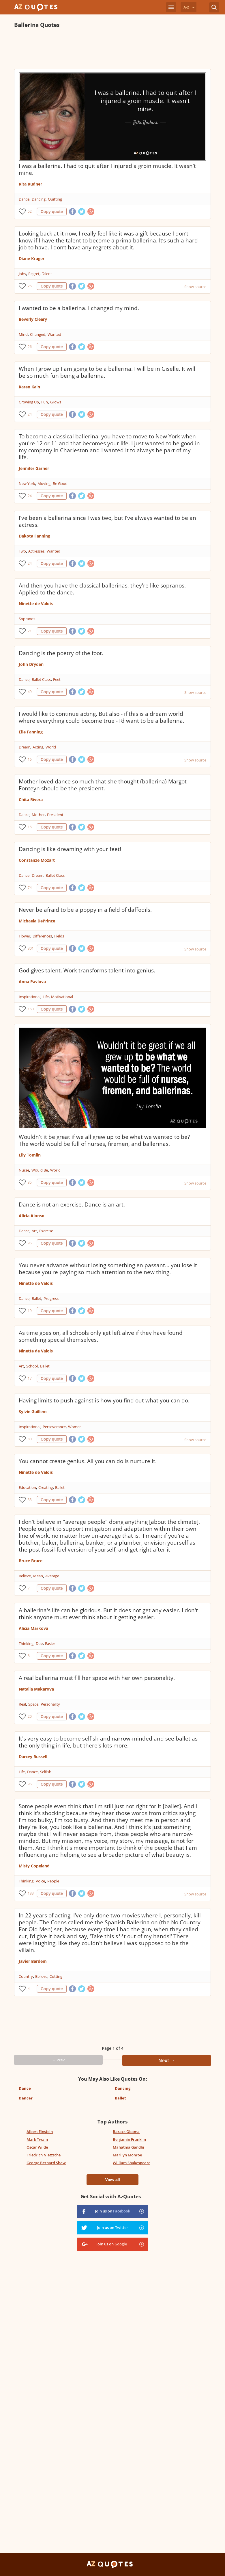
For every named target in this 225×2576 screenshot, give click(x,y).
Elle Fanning (31, 732)
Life (46, 996)
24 (30, 414)
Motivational (62, 996)
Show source (195, 286)
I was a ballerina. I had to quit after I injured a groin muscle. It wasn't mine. (107, 169)
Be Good (60, 483)
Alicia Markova (33, 1628)
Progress (51, 1298)
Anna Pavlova (32, 981)
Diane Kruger (31, 258)
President (55, 814)
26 (30, 285)
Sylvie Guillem (33, 1411)
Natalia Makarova (36, 1689)
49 (30, 691)
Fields (59, 936)
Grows (55, 402)
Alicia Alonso (31, 1215)
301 (31, 948)
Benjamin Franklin (129, 2139)
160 (31, 1009)
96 (30, 1243)
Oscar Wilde (37, 2147)
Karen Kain (29, 387)
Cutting (56, 1976)
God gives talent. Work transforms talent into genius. (87, 970)
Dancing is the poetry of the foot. (61, 653)
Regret (34, 273)
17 (30, 1378)
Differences (42, 936)
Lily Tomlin (30, 1155)
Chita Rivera (31, 799)
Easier (50, 1643)
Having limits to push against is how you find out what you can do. (104, 1400)
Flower (24, 936)
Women (75, 1426)
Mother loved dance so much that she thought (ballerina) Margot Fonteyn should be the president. (103, 785)
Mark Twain (37, 2139)
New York (27, 483)
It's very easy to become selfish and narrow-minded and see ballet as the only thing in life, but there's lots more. (108, 1742)
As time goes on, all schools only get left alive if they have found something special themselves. (101, 1336)
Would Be (39, 1170)
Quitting (55, 199)
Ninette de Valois (36, 603)
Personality (50, 1704)
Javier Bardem (33, 1961)
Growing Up (29, 402)
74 (30, 887)
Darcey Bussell (33, 1756)
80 (30, 1439)
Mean (38, 1575)
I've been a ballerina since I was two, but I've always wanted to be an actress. (107, 521)
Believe (25, 1575)
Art (34, 1230)
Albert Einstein (40, 2131)
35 (30, 1182)
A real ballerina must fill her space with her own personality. (97, 1677)
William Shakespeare (131, 2162)
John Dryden (31, 664)
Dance (24, 199)
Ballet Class (41, 679)
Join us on (112, 2211)
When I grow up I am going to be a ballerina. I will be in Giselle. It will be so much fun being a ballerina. (107, 372)
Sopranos (27, 618)
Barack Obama (126, 2131)
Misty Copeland (34, 1866)
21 (30, 631)
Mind (23, 334)
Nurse (24, 1170)
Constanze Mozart (37, 860)
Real (22, 1704)
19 (30, 1310)
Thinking (26, 1643)
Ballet (36, 1298)
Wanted (54, 334)
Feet (57, 679)
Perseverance (54, 1426)
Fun (44, 402)
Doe (39, 1643)
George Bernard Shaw (46, 2162)
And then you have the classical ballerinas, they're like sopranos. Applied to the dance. (102, 589)
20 (30, 1716)
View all (112, 2179)
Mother (38, 814)
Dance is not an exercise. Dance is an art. (72, 1204)
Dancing (39, 199)
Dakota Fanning (34, 536)
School (32, 1366)
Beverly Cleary (33, 319)
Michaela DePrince (37, 921)
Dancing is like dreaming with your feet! (70, 849)
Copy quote (52, 211)
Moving (44, 483)
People (53, 1881)
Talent (47, 273)
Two (22, 551)
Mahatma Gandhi (128, 2147)
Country (26, 1976)
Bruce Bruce (30, 1560)
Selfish (45, 1771)
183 (31, 1893)
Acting (38, 747)
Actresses (36, 551)
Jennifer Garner (34, 468)
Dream (24, 747)
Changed (37, 334)
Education (27, 1487)
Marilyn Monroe (127, 2155)
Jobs (22, 273)
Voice (40, 1881)
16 (30, 759)
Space (33, 1704)
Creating (45, 1487)
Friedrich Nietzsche (44, 2155)
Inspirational (29, 996)
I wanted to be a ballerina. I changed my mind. (79, 308)
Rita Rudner (30, 184)
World (51, 747)
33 (30, 1499)
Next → (166, 2060)
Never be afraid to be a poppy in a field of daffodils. (85, 909)
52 (30, 211)
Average (52, 1575)
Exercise (46, 1230)
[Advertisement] (112, 48)
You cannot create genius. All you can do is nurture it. (88, 1461)
